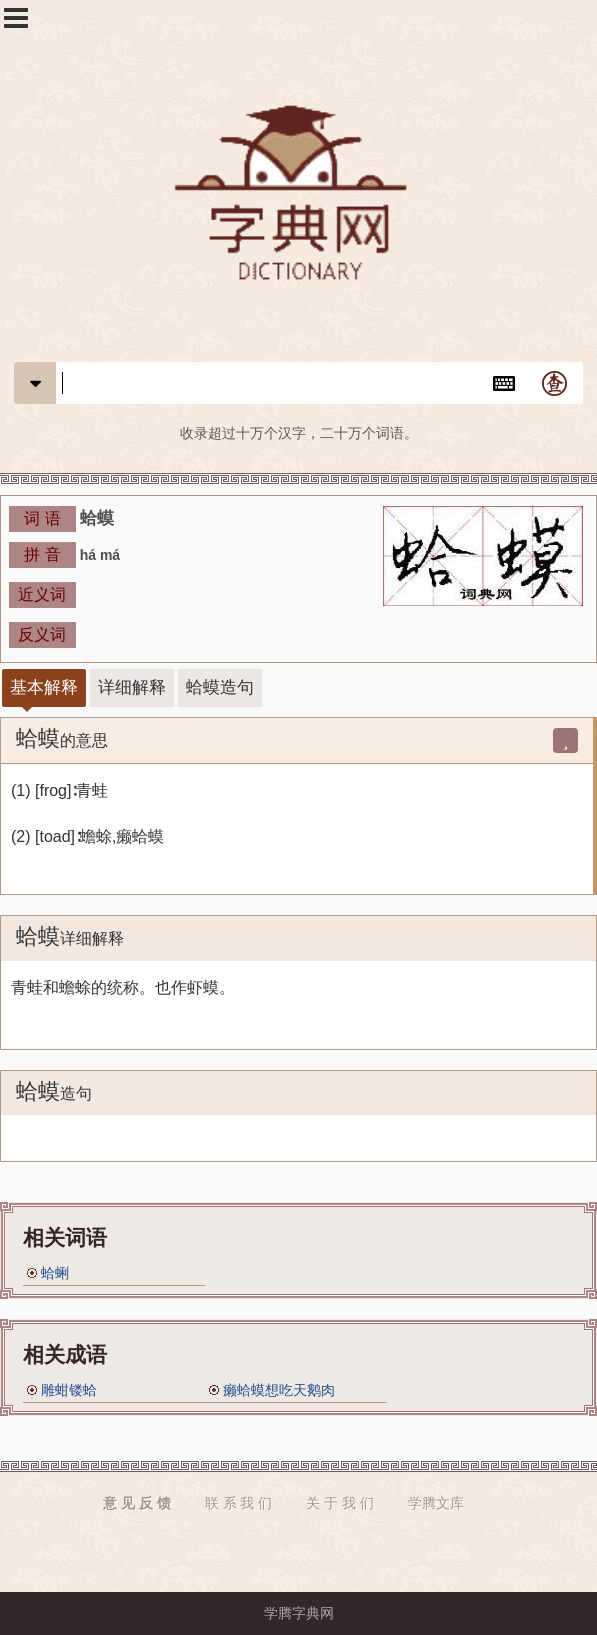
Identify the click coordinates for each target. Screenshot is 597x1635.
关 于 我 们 (340, 1503)
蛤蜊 (55, 1273)
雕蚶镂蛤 (69, 1390)
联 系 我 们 (239, 1503)
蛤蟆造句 (220, 687)
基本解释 (44, 687)
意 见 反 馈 (137, 1503)
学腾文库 (436, 1503)
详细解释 (132, 687)
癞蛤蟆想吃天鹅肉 (279, 1390)
